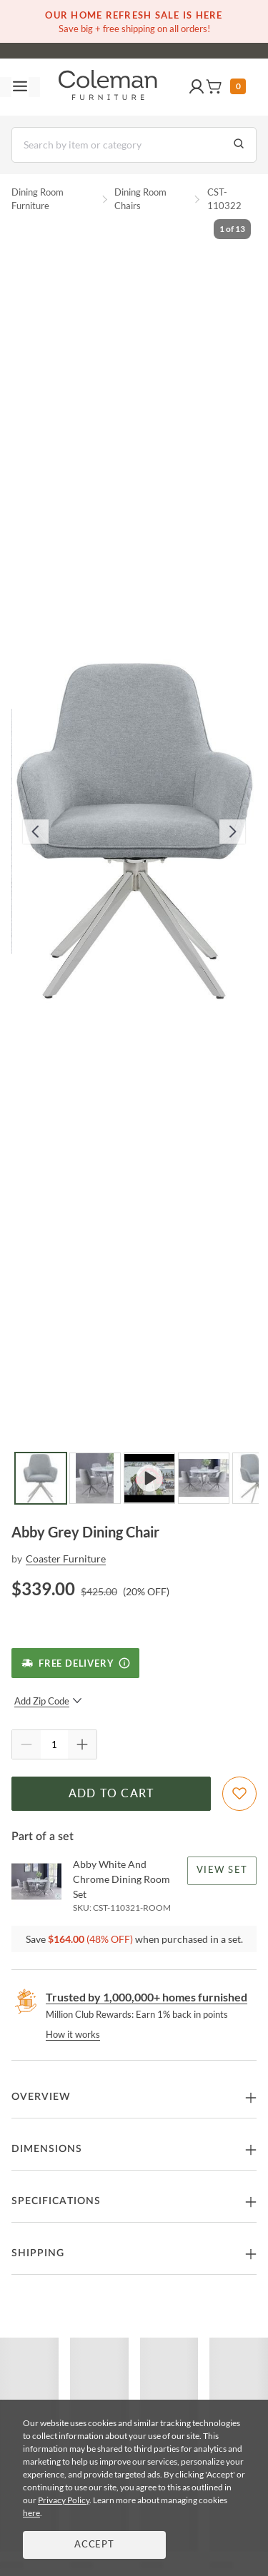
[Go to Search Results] (238, 144)
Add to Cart (111, 1793)
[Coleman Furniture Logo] (108, 87)
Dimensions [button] (46, 2149)
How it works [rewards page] (73, 2034)
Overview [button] (41, 2097)
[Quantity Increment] (82, 1744)
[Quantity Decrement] (26, 1744)
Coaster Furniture (66, 1558)
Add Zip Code (48, 1701)
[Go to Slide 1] (40, 1478)
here (31, 2512)
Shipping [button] (37, 2253)
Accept (94, 2545)
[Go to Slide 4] (203, 1478)
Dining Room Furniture (37, 199)
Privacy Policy (63, 2500)
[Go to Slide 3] (149, 1478)
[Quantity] (54, 1744)
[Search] (134, 145)
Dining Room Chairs (140, 199)
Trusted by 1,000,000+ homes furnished (146, 1997)
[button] (196, 87)
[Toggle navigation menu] (20, 87)
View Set (222, 1870)
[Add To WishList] (239, 1794)
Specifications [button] (56, 2201)
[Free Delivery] (75, 1663)
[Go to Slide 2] (95, 1478)
